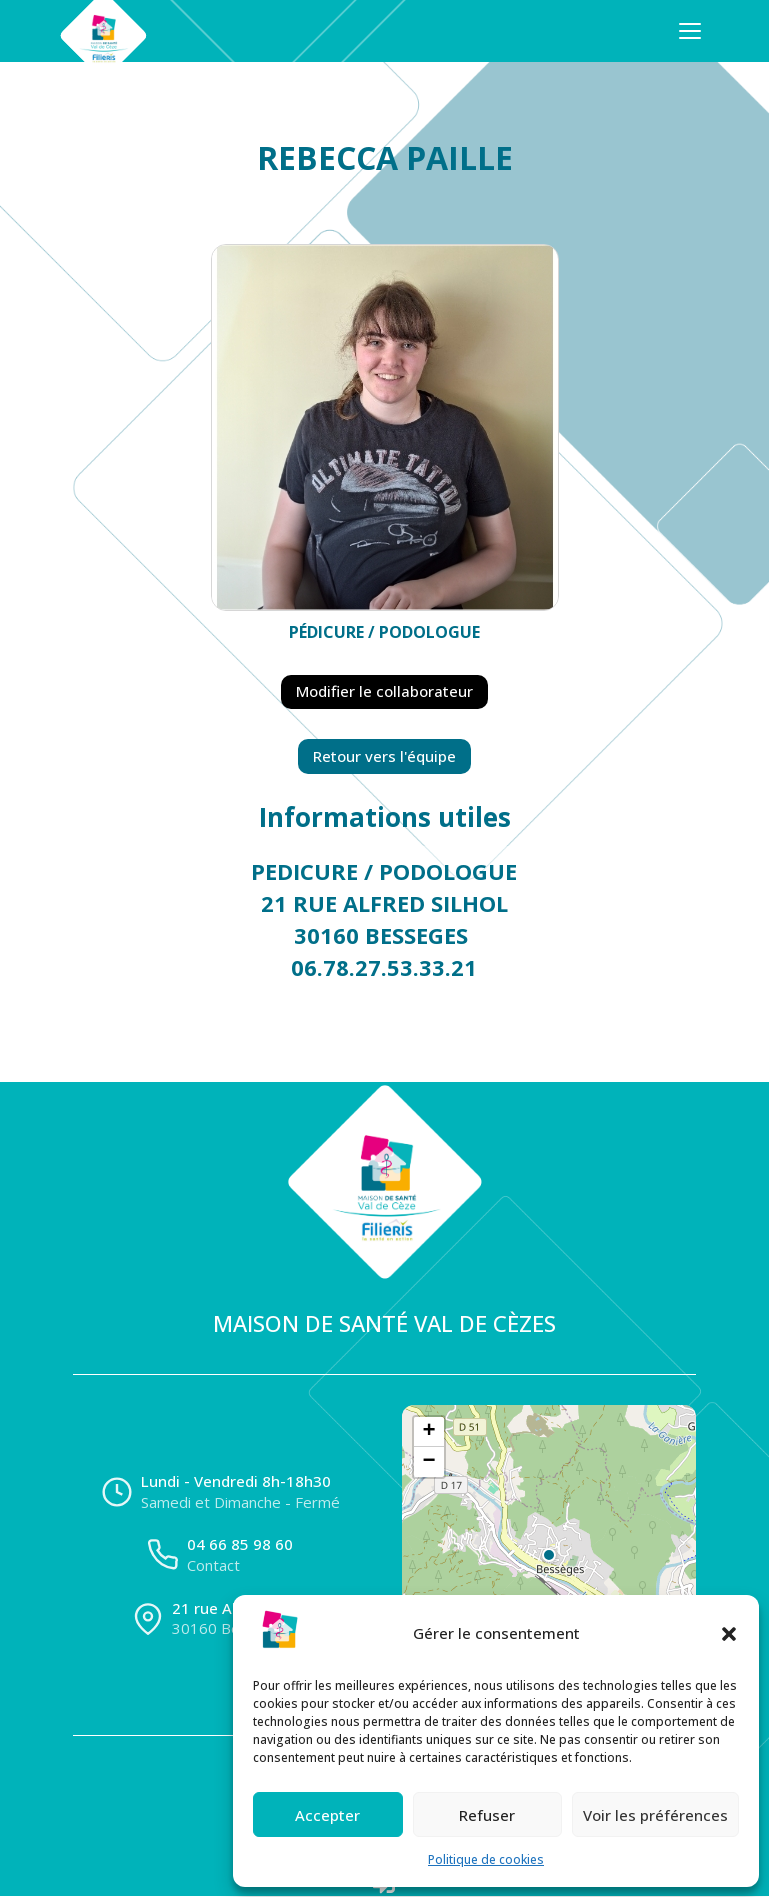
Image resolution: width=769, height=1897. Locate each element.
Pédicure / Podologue (384, 632)
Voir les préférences (655, 1815)
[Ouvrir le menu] (690, 31)
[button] (729, 1634)
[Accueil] (103, 31)
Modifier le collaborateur (384, 691)
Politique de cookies (486, 1859)
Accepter (327, 1815)
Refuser (487, 1815)
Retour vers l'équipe (384, 756)
